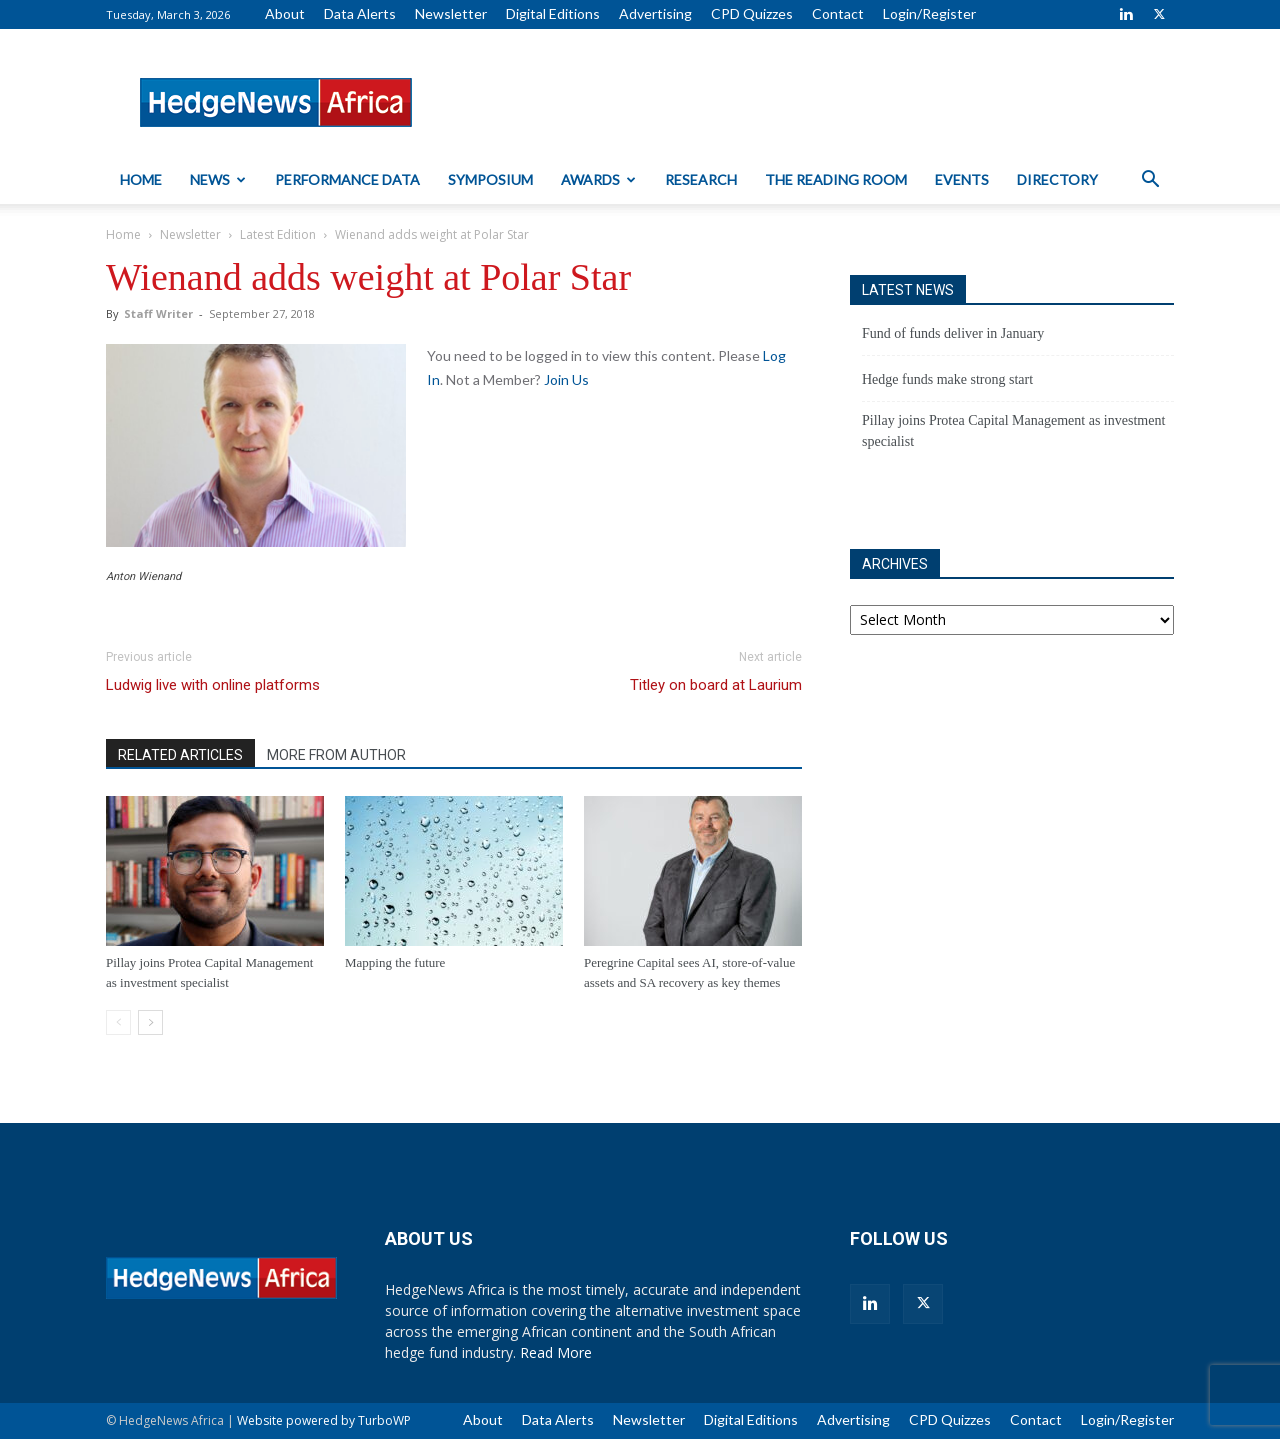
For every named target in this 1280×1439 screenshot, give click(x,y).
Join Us (566, 379)
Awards (598, 179)
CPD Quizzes (752, 13)
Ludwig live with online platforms (213, 685)
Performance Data (347, 179)
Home (141, 179)
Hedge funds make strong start (947, 379)
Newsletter (451, 13)
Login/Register (929, 13)
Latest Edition (278, 234)
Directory (1057, 179)
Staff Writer (158, 313)
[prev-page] (118, 1022)
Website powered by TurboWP (324, 1420)
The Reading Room (836, 179)
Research (701, 179)
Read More (556, 1352)
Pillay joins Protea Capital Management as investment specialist (1013, 431)
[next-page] (150, 1022)
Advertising (655, 13)
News (218, 179)
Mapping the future (395, 962)
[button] (1150, 181)
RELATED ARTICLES (180, 755)
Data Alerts (360, 13)
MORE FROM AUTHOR (336, 755)
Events (962, 179)
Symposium (490, 179)
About (285, 13)
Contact (838, 13)
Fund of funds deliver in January (953, 333)
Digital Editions (553, 13)
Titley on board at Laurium (716, 685)
